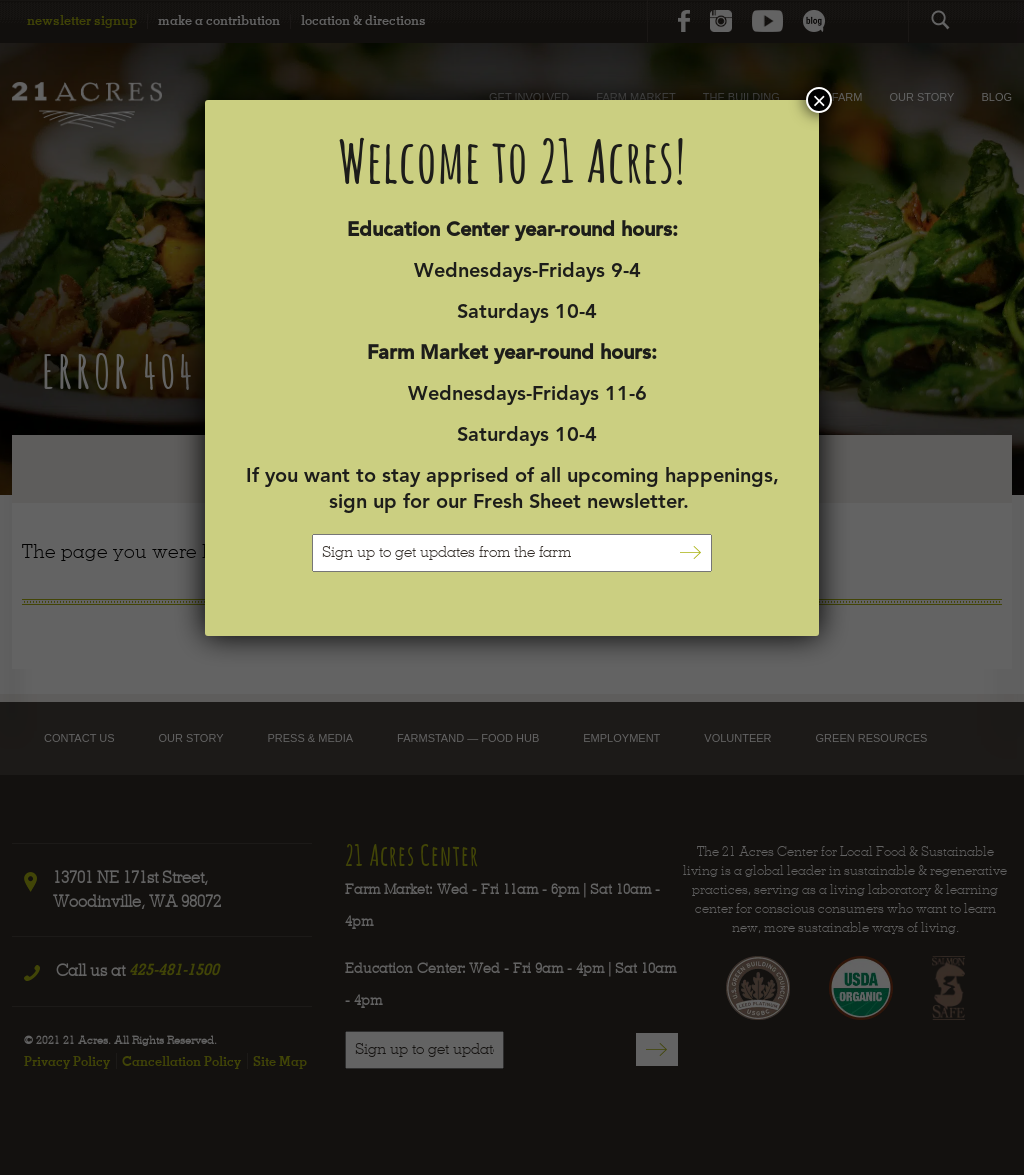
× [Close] (819, 100)
